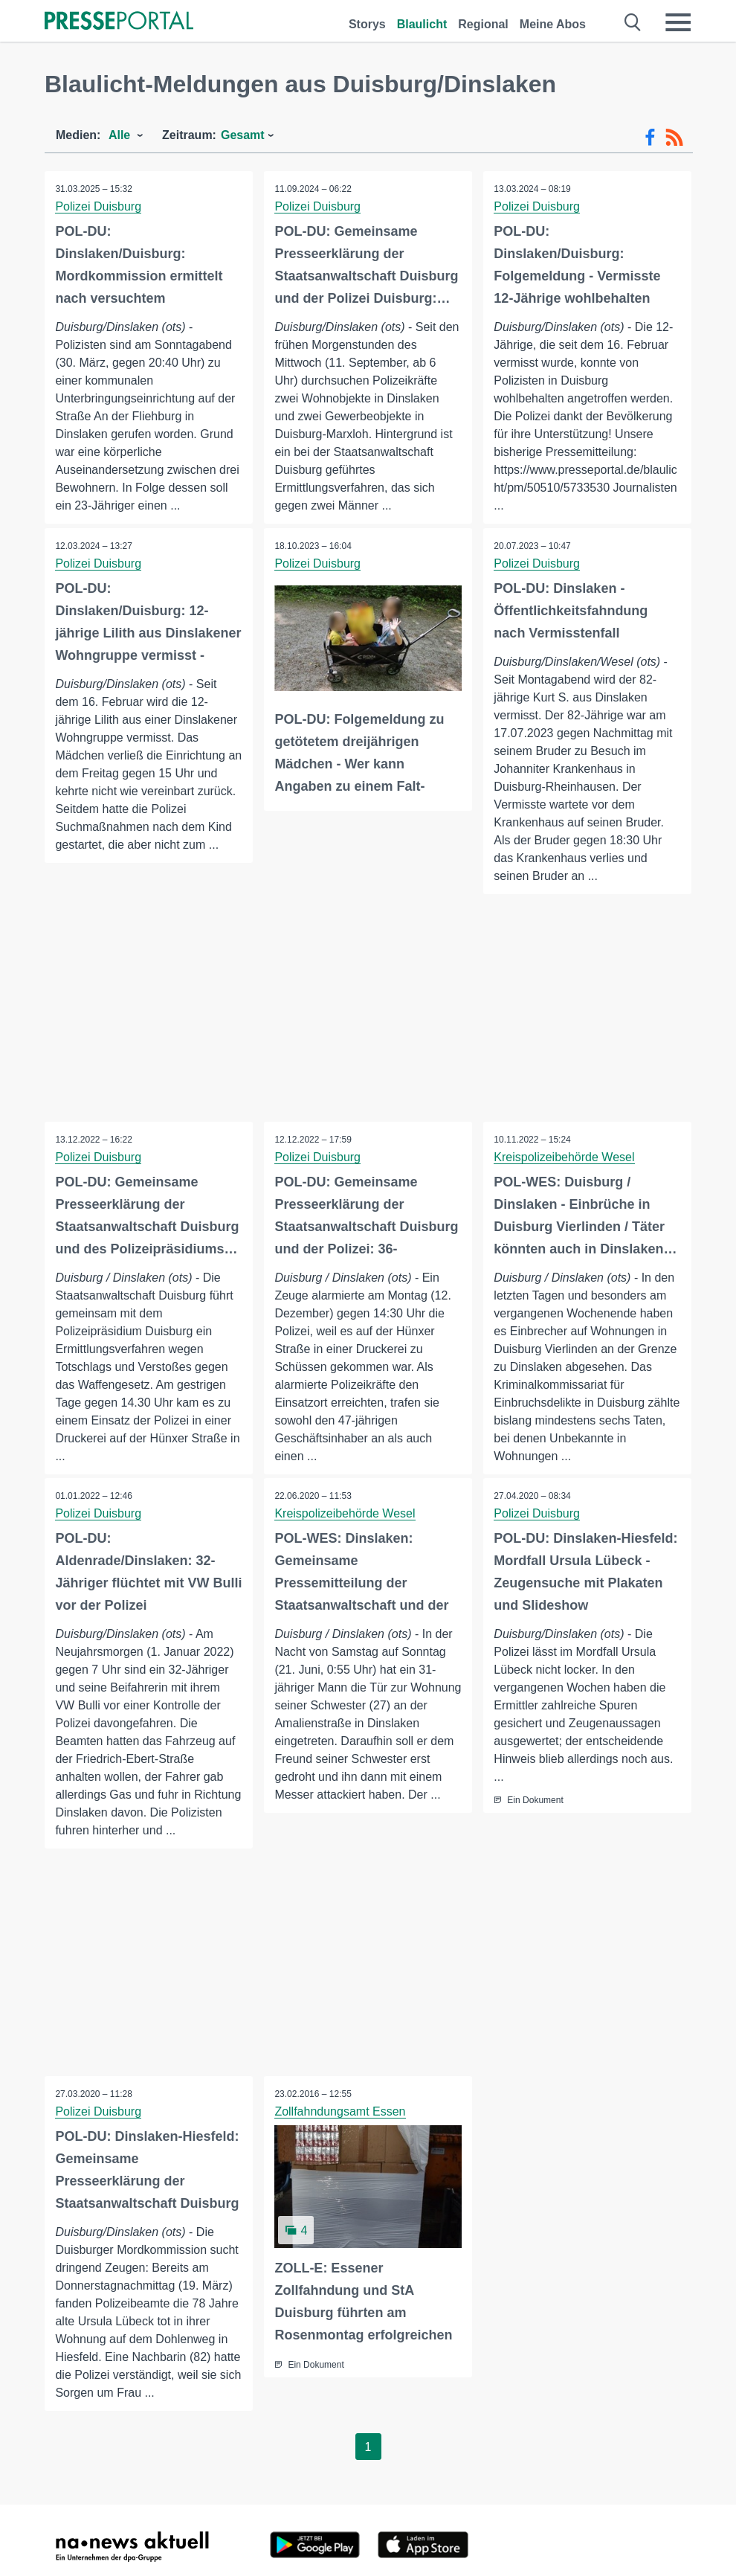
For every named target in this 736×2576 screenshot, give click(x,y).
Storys (367, 24)
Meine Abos (553, 24)
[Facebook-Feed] (650, 137)
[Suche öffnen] (633, 22)
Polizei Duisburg (99, 206)
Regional (483, 24)
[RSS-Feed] (674, 137)
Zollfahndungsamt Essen (340, 2112)
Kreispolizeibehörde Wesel (564, 1157)
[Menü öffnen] (678, 22)
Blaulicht (422, 24)
